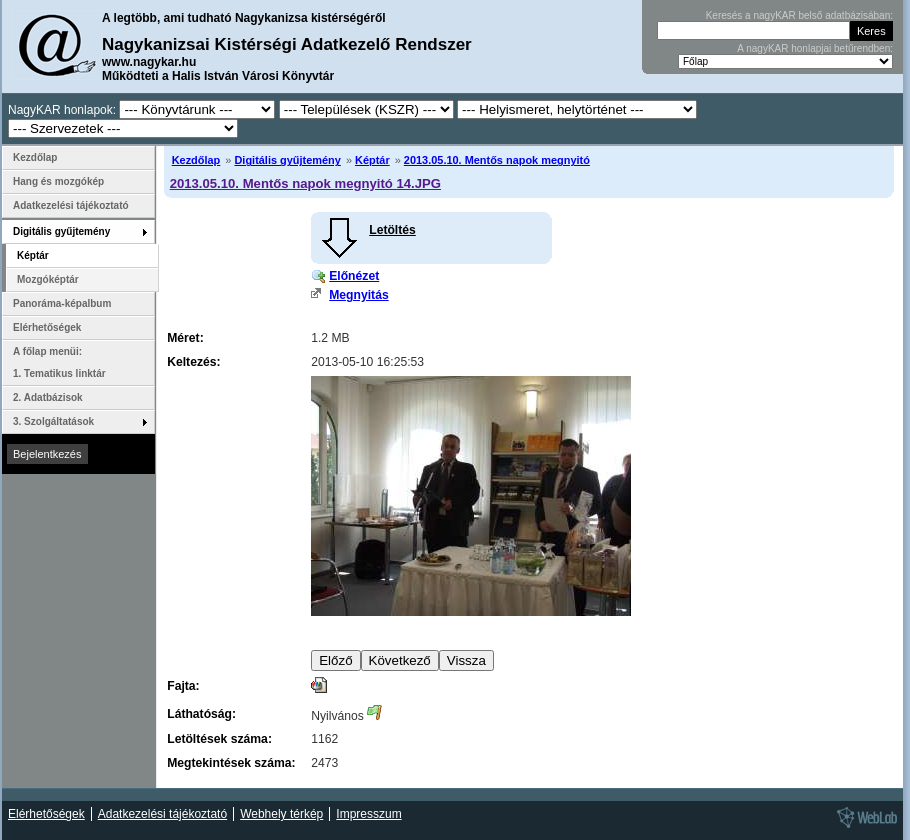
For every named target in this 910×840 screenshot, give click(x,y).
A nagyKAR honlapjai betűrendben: (815, 48)
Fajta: (183, 686)
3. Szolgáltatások (53, 421)
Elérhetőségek (47, 327)
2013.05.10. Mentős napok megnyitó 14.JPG (305, 183)
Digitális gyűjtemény (287, 160)
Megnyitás (358, 295)
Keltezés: (193, 362)
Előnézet (354, 276)
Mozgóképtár (48, 279)
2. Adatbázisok (48, 397)
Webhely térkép (281, 814)
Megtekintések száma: (231, 763)
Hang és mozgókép (58, 181)
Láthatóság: (201, 714)
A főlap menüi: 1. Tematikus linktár (59, 362)
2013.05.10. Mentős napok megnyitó (497, 160)
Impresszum (368, 814)
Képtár (372, 160)
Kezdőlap (196, 160)
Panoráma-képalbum (62, 303)
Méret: (185, 338)
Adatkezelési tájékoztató (71, 205)
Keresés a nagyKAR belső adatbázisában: (799, 15)
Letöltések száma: (219, 739)
